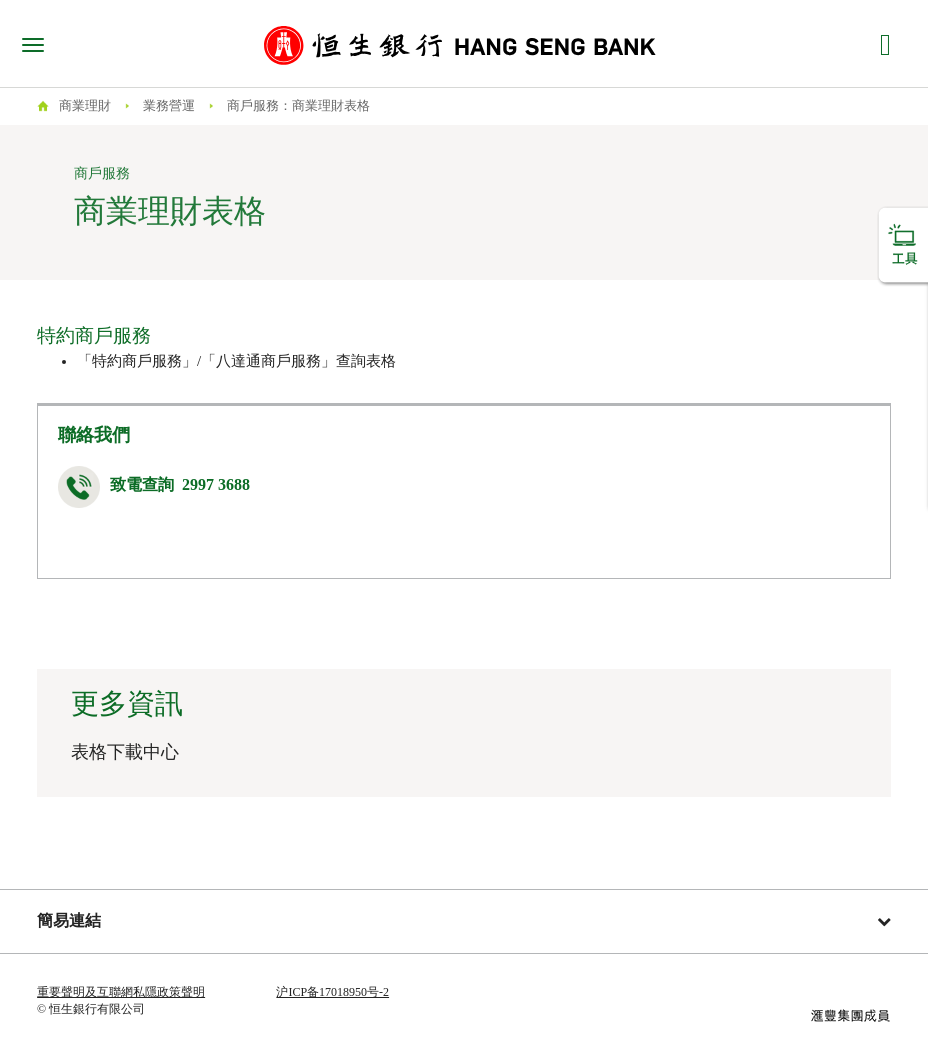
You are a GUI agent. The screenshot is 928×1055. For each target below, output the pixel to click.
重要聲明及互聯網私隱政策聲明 (121, 992)
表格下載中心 (125, 752)
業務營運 (169, 105)
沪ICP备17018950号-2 (332, 992)
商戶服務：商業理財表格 (298, 105)
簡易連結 (464, 920)
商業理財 (85, 105)
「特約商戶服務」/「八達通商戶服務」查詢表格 (236, 361)
